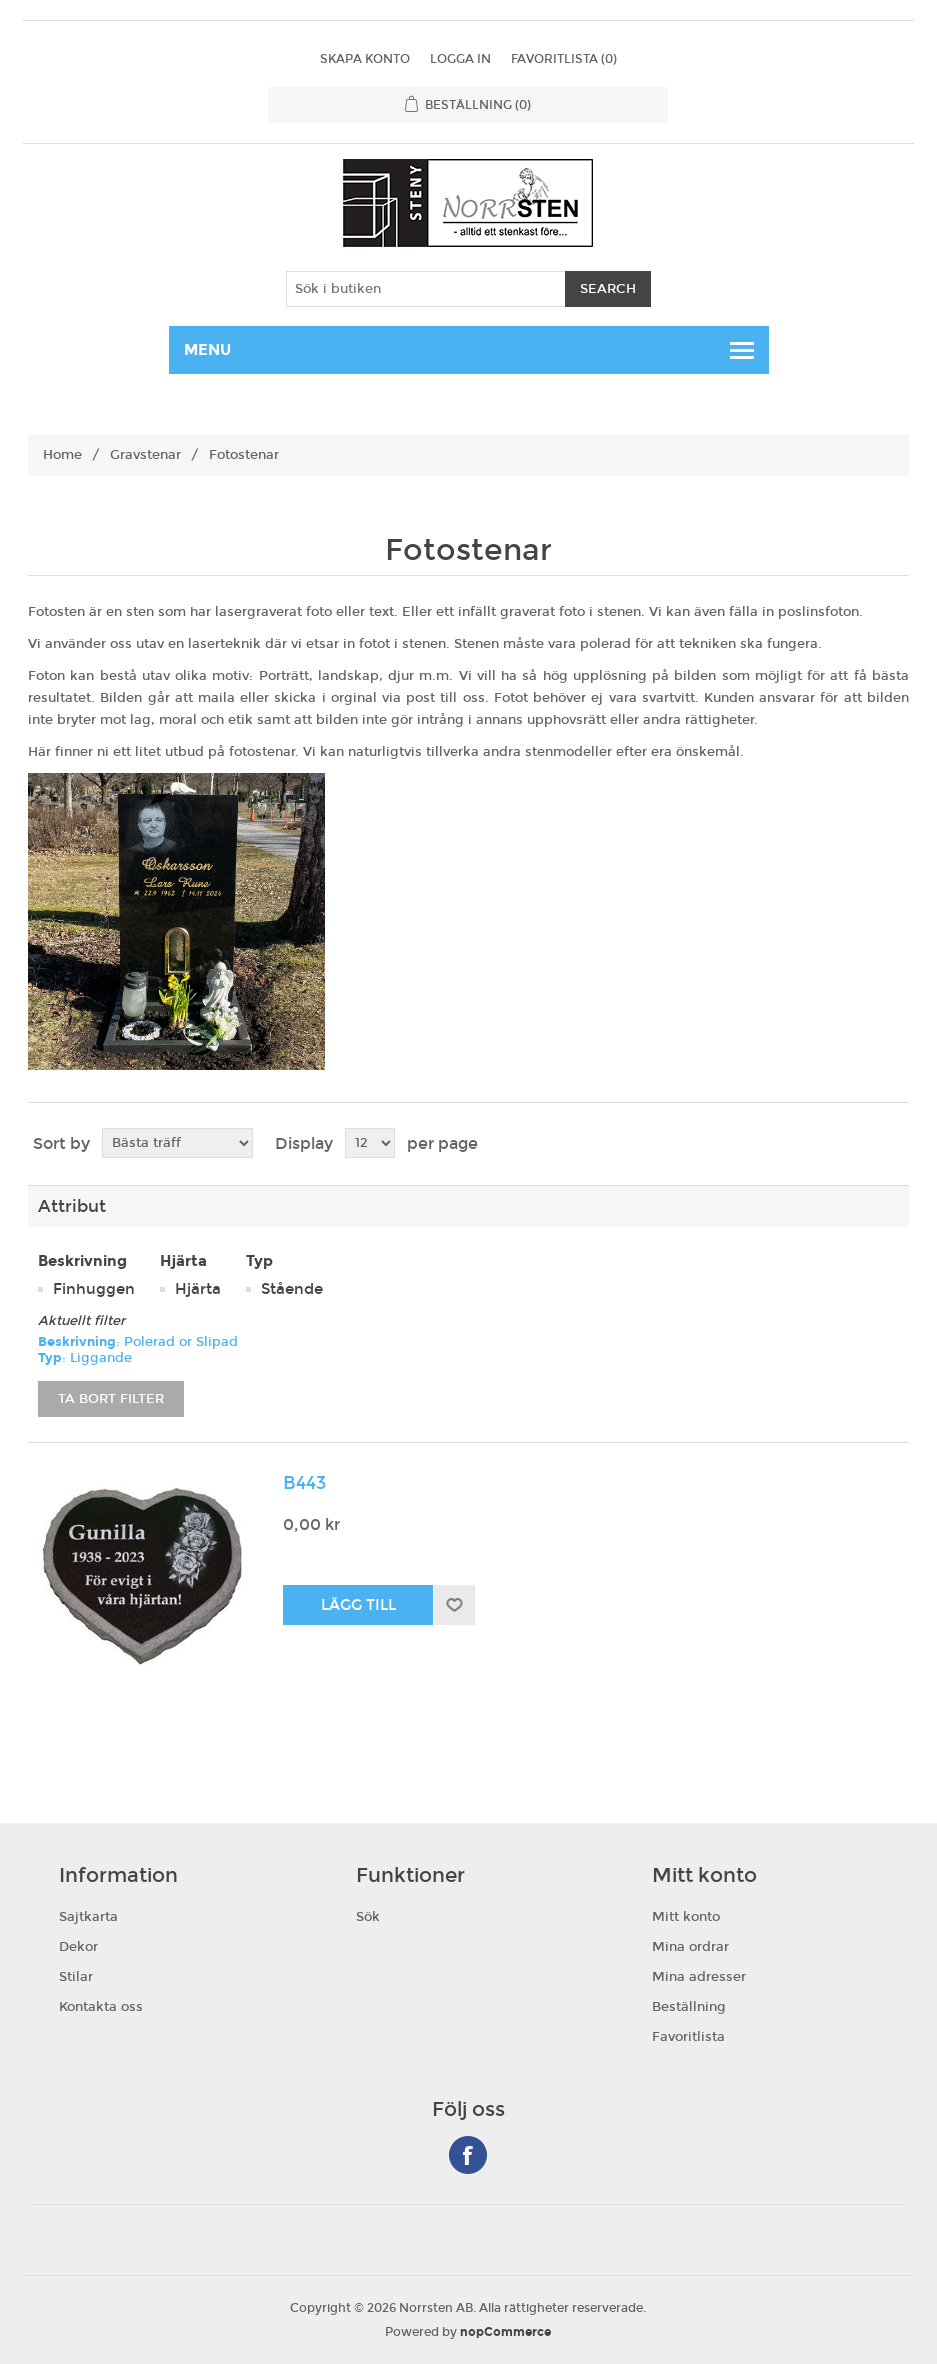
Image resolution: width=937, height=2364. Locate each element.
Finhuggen (94, 1289)
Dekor (78, 1947)
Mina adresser (699, 1977)
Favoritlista (688, 2037)
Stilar (76, 1977)
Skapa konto (365, 59)
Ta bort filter (111, 1399)
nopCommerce (505, 2332)
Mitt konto (686, 1917)
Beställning (689, 2007)
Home (62, 455)
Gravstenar (145, 455)
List (892, 1144)
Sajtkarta (88, 1917)
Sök (368, 1917)
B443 (304, 1483)
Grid (856, 1144)
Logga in (460, 59)
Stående (292, 1289)
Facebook (468, 2155)
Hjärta (198, 1289)
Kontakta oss (101, 2007)
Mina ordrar (690, 1947)
